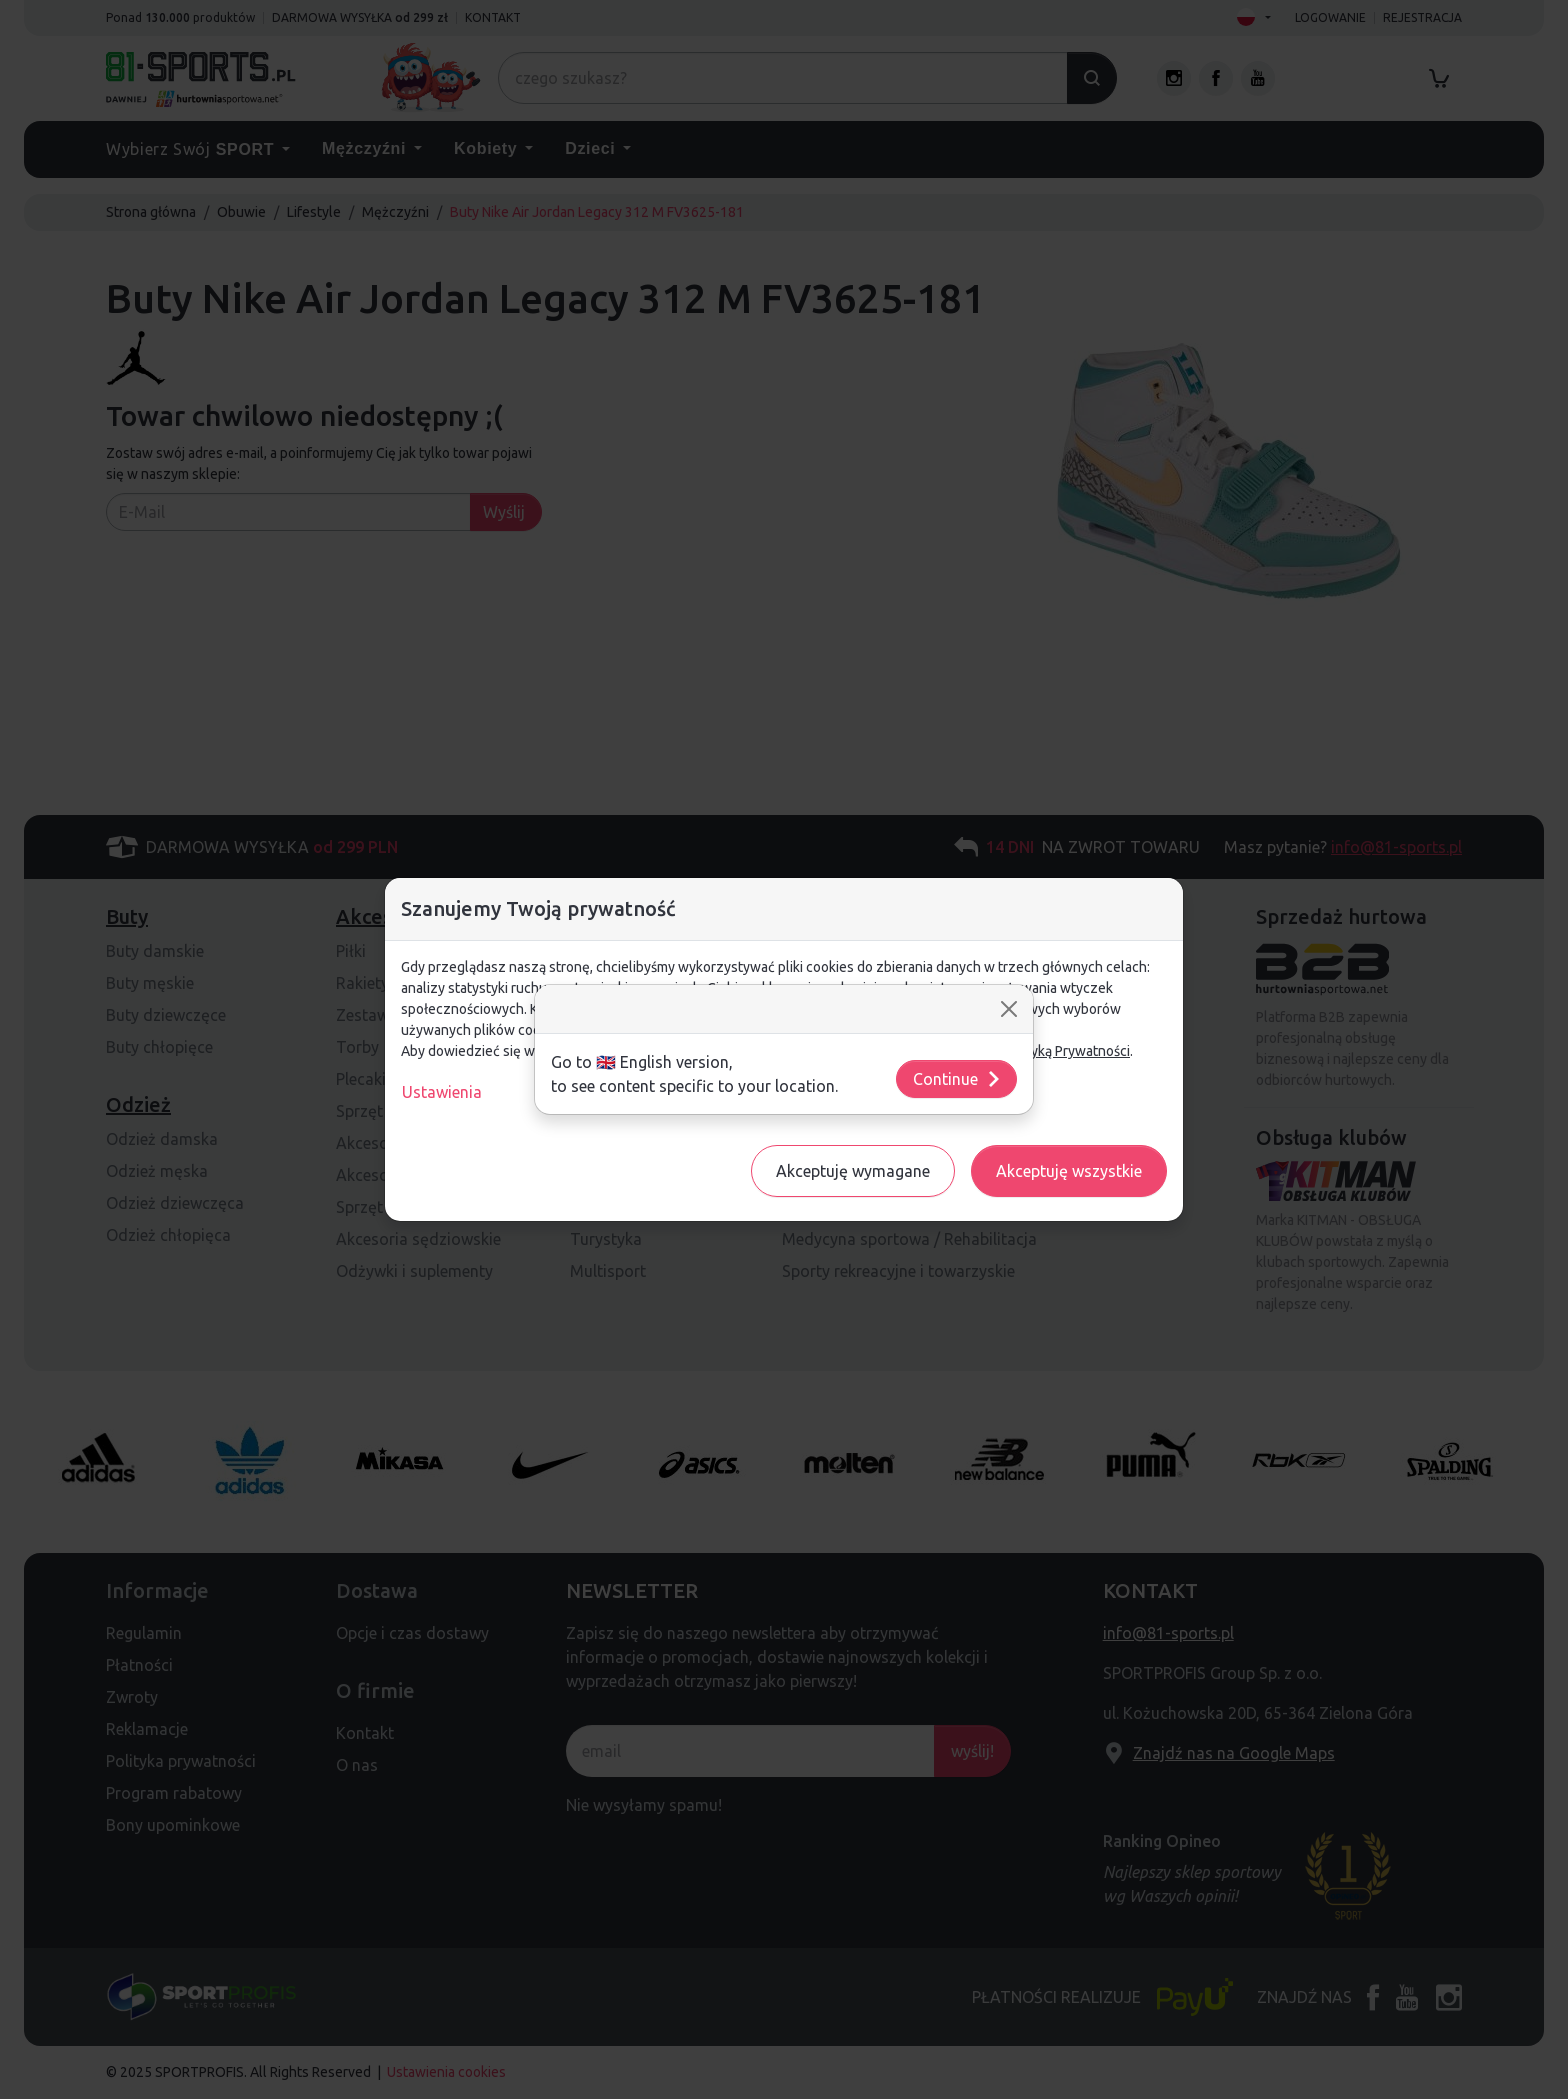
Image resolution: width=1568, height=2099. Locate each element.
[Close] (1009, 1009)
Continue (957, 1079)
